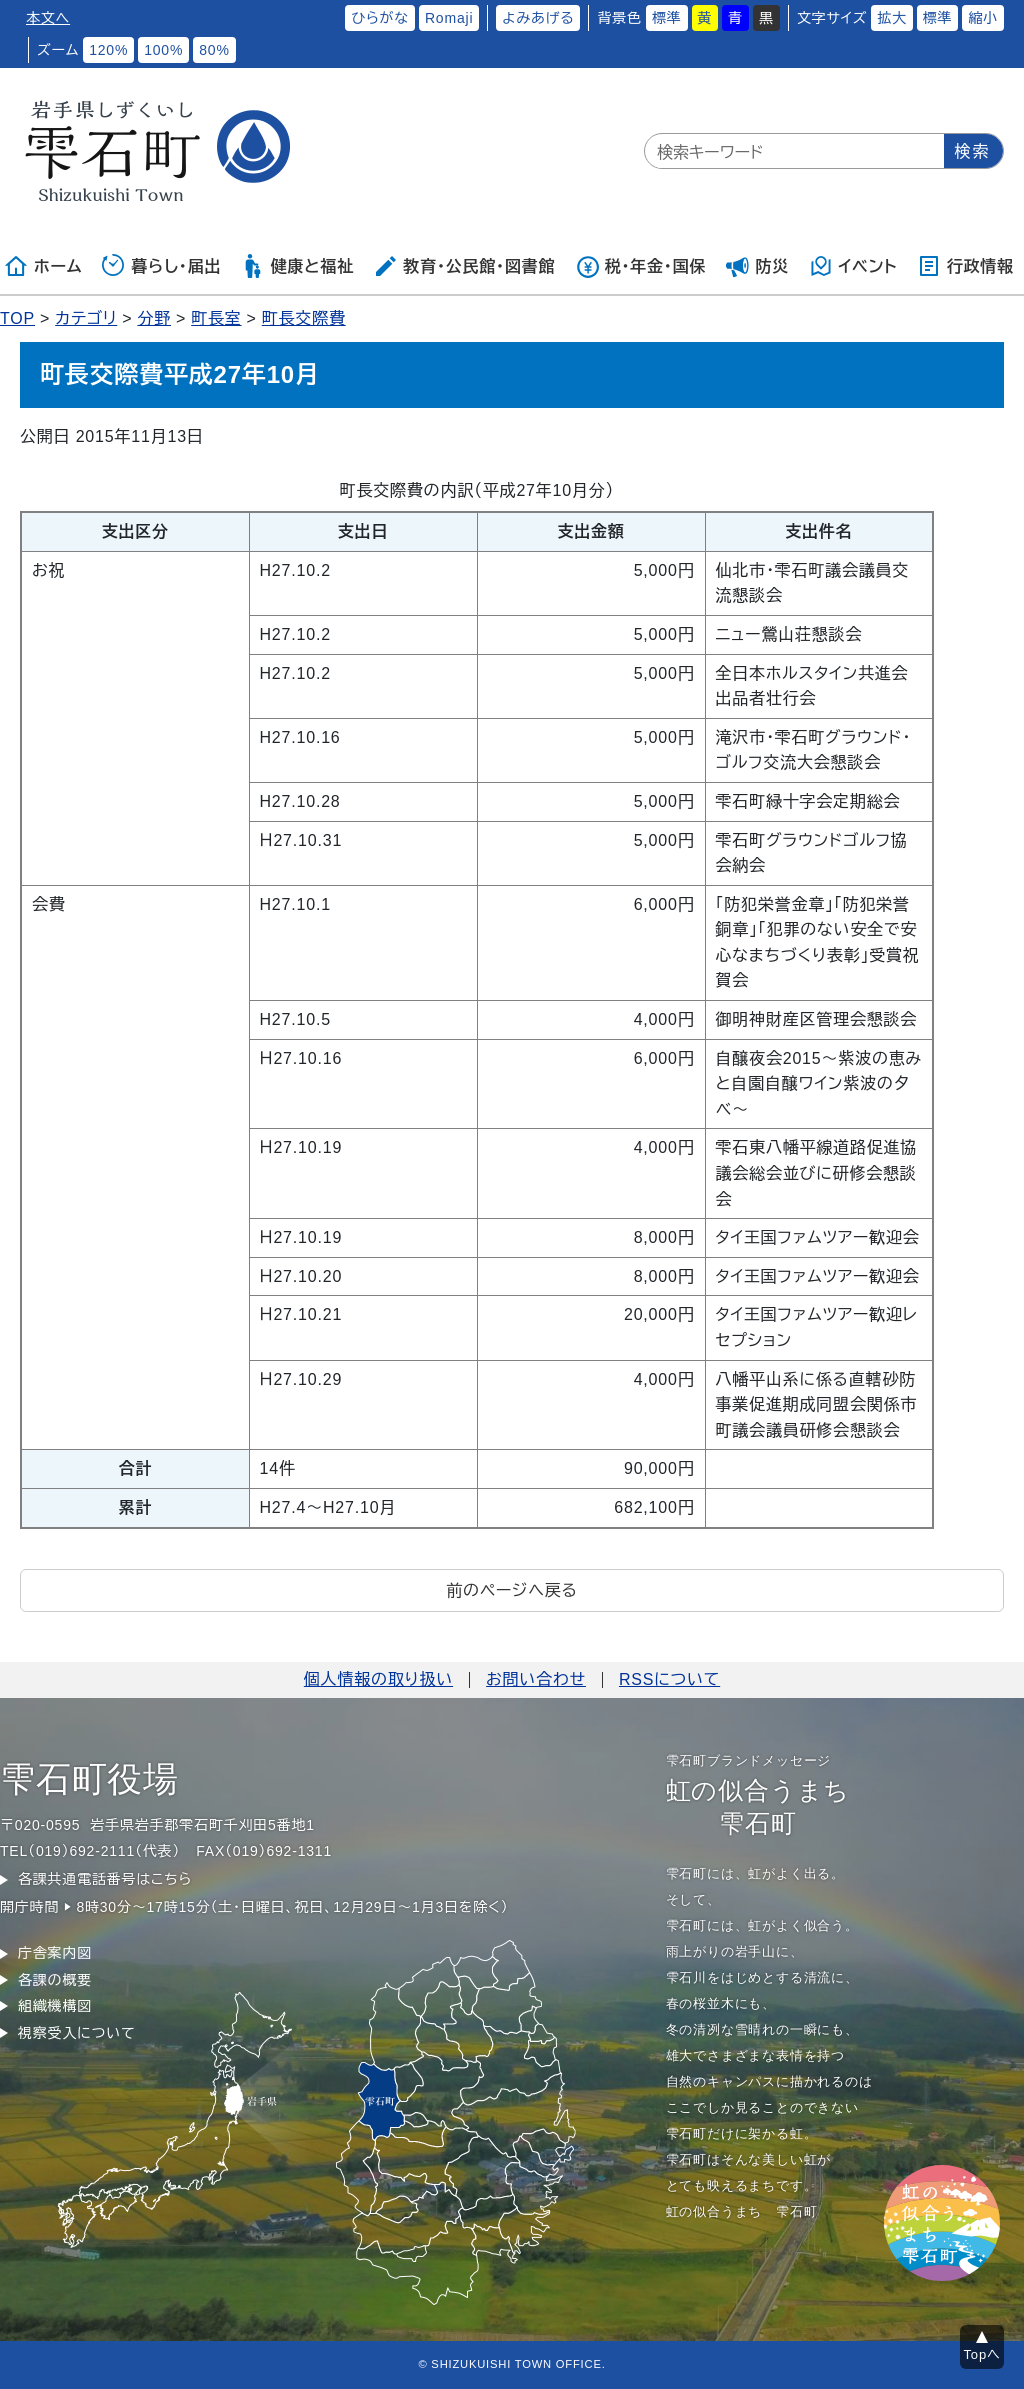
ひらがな (380, 18)
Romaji (449, 18)
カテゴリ (86, 318)
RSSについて (669, 1679)
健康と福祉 (297, 266)
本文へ (48, 18)
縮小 (983, 18)
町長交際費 (304, 318)
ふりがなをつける (278, 18)
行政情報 (965, 266)
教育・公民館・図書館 (464, 266)
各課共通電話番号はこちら (105, 1879)
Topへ (982, 2354)
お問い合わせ (536, 1679)
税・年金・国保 (641, 266)
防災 (758, 266)
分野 (154, 318)
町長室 (216, 318)
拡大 (892, 18)
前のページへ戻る (511, 1590)
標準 (667, 18)
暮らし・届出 (162, 266)
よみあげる (538, 18)
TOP (17, 318)
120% (108, 50)
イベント (853, 266)
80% (214, 50)
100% (163, 50)
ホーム (43, 266)
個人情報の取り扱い (378, 1679)
